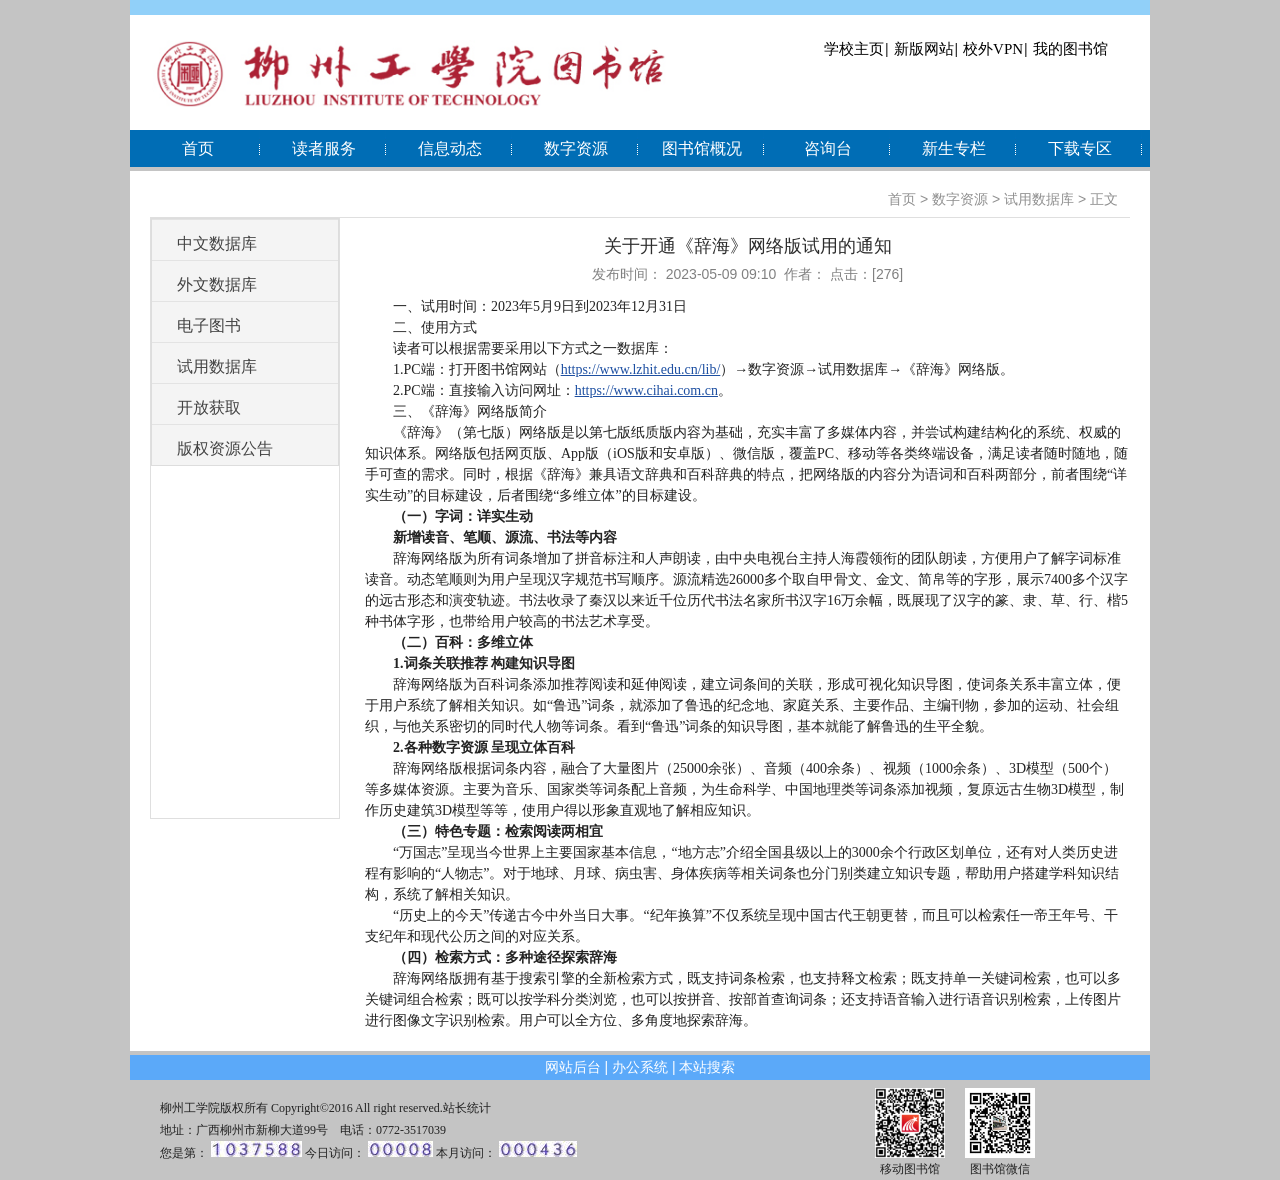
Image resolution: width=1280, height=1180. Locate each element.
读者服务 (324, 148)
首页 (198, 148)
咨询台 (828, 148)
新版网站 (924, 49)
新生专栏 (954, 148)
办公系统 (640, 1067)
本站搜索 (707, 1067)
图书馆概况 (702, 148)
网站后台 (573, 1067)
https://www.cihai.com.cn (646, 390)
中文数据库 (217, 243)
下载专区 (1080, 148)
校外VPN (993, 49)
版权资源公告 (225, 448)
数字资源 (576, 148)
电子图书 (209, 325)
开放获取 (209, 407)
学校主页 (854, 49)
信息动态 (450, 148)
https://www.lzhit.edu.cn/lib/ (641, 369)
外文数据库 (217, 284)
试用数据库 (1039, 199)
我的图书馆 (1070, 49)
